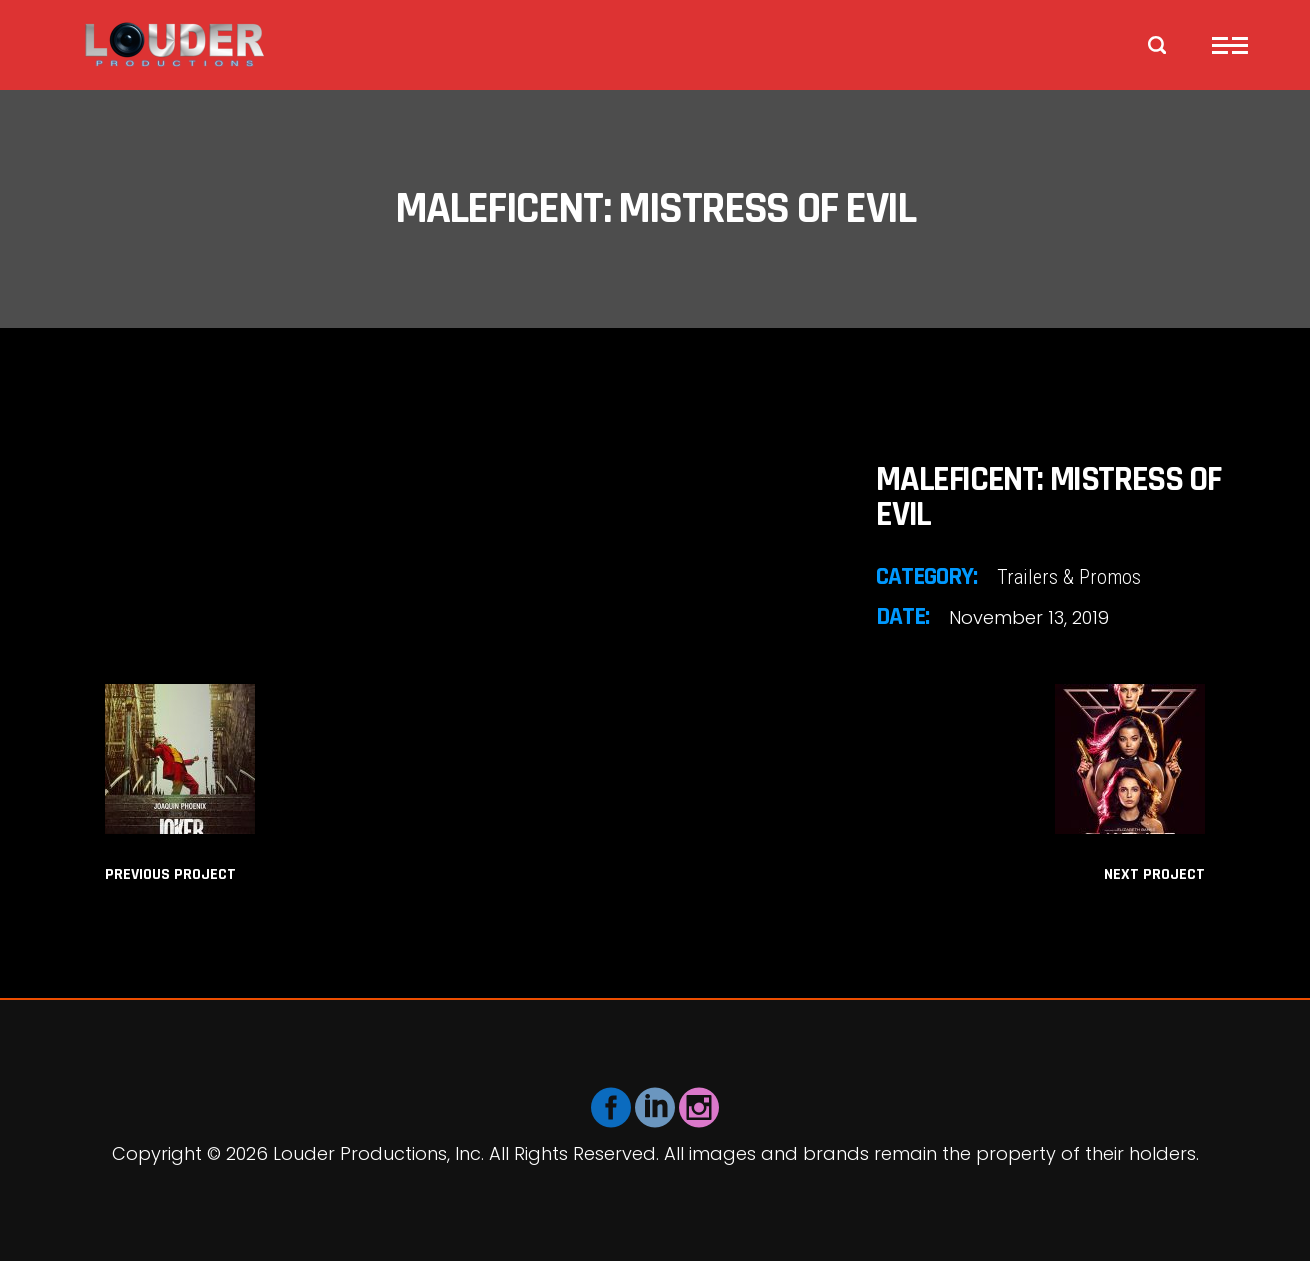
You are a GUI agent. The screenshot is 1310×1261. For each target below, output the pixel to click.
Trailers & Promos (1069, 577)
